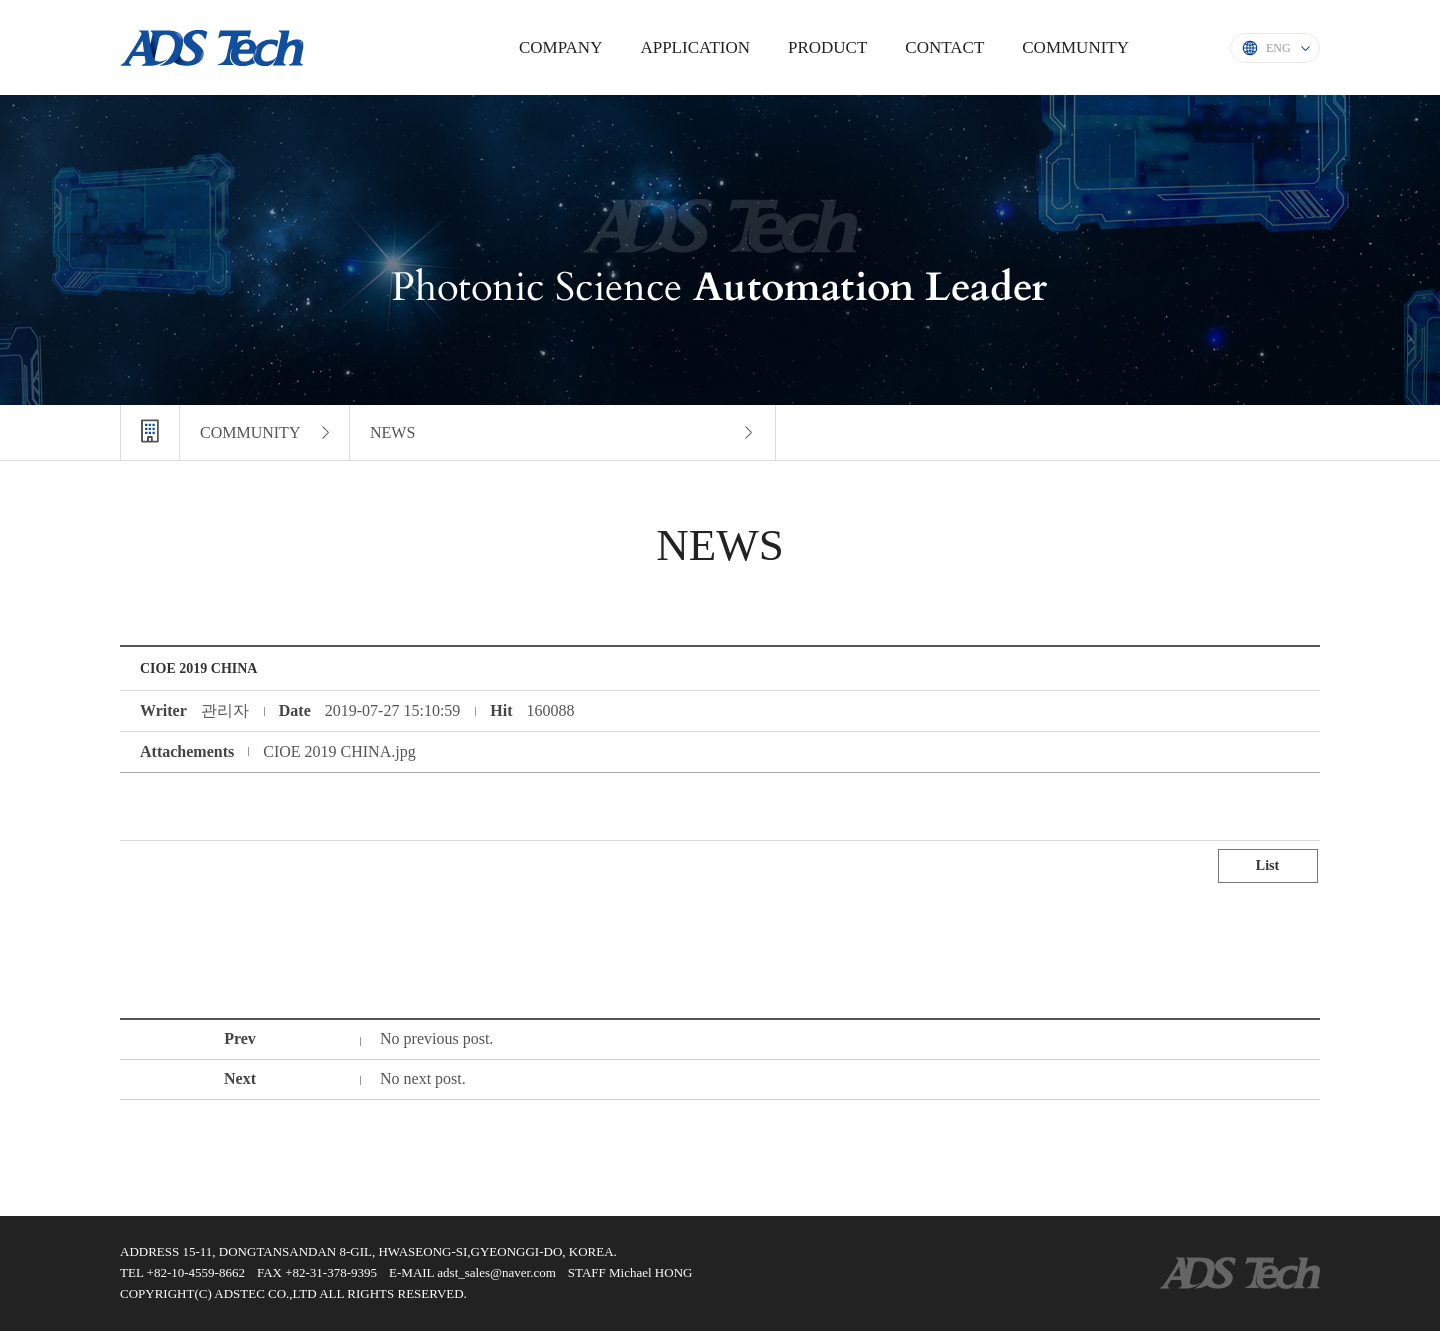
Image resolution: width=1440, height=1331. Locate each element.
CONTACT (944, 47)
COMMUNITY (1075, 47)
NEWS (392, 432)
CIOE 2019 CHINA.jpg (339, 751)
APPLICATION (695, 47)
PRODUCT (827, 47)
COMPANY (560, 47)
